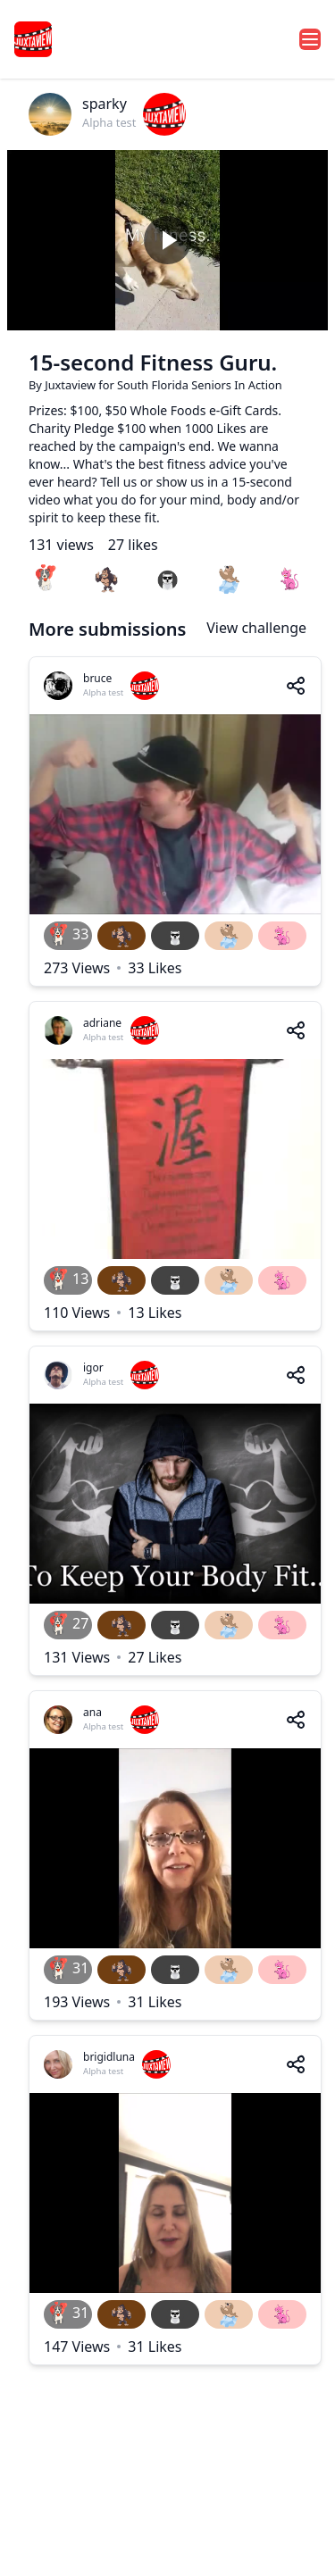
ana (92, 1712)
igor (93, 1367)
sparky (104, 103)
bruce (97, 678)
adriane (102, 1022)
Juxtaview (71, 385)
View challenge (256, 628)
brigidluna (109, 2056)
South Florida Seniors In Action (199, 385)
